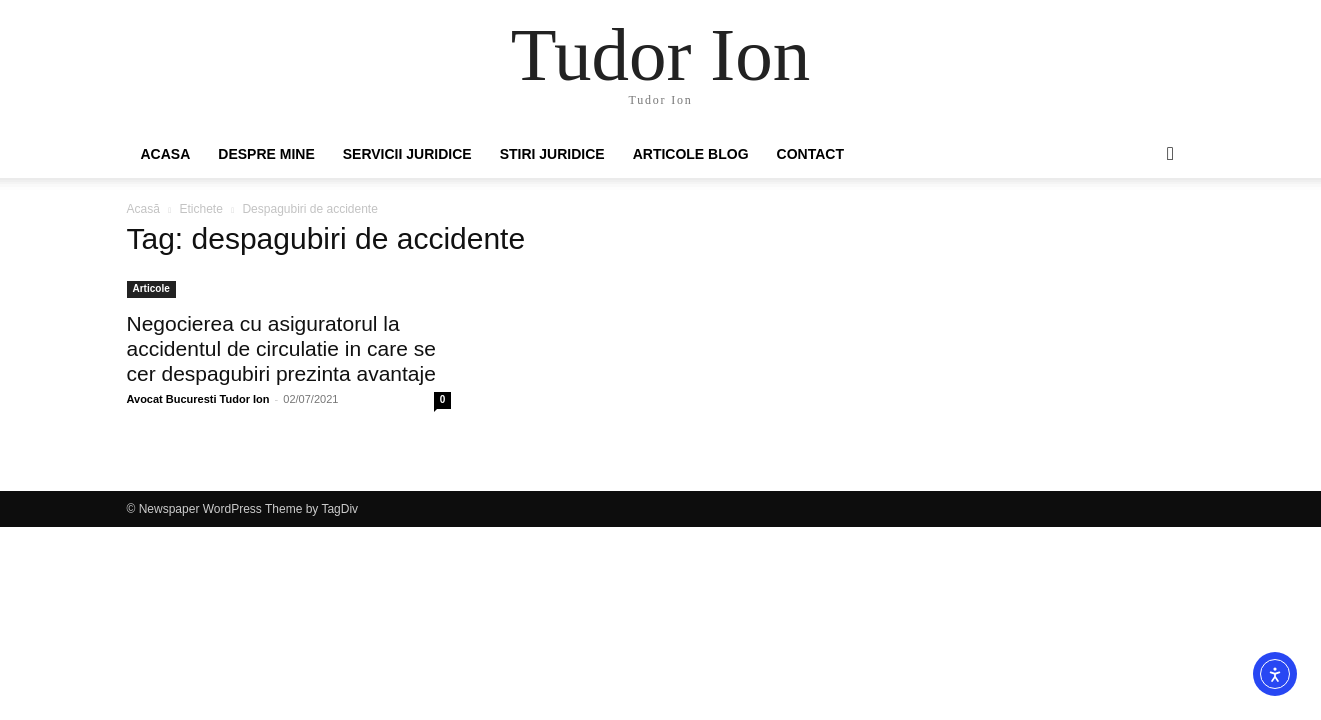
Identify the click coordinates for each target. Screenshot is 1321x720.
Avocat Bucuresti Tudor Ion (198, 399)
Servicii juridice (407, 154)
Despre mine (266, 154)
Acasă (143, 209)
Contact (810, 154)
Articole (151, 288)
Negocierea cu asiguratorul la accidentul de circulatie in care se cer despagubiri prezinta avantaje (281, 348)
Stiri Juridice (552, 154)
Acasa (166, 154)
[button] (1171, 155)
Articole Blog (691, 154)
